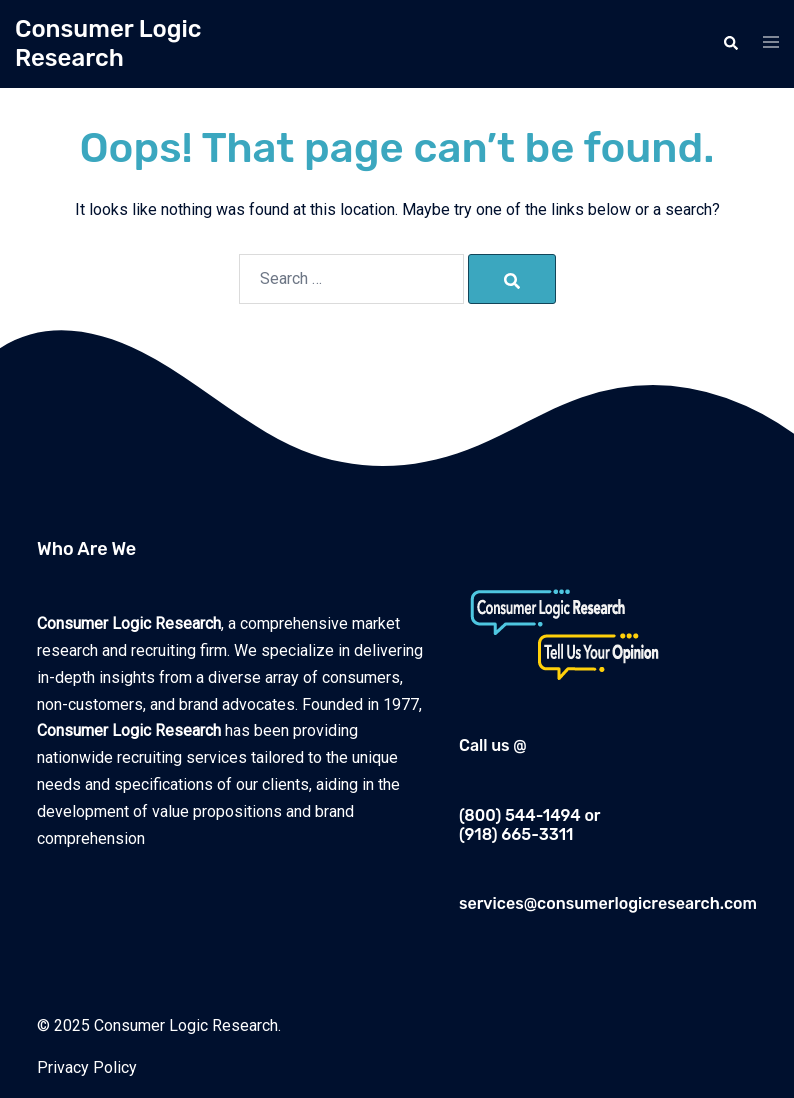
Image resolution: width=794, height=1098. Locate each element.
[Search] (512, 279)
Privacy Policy (87, 1067)
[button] (730, 44)
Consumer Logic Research (108, 43)
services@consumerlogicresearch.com (608, 903)
